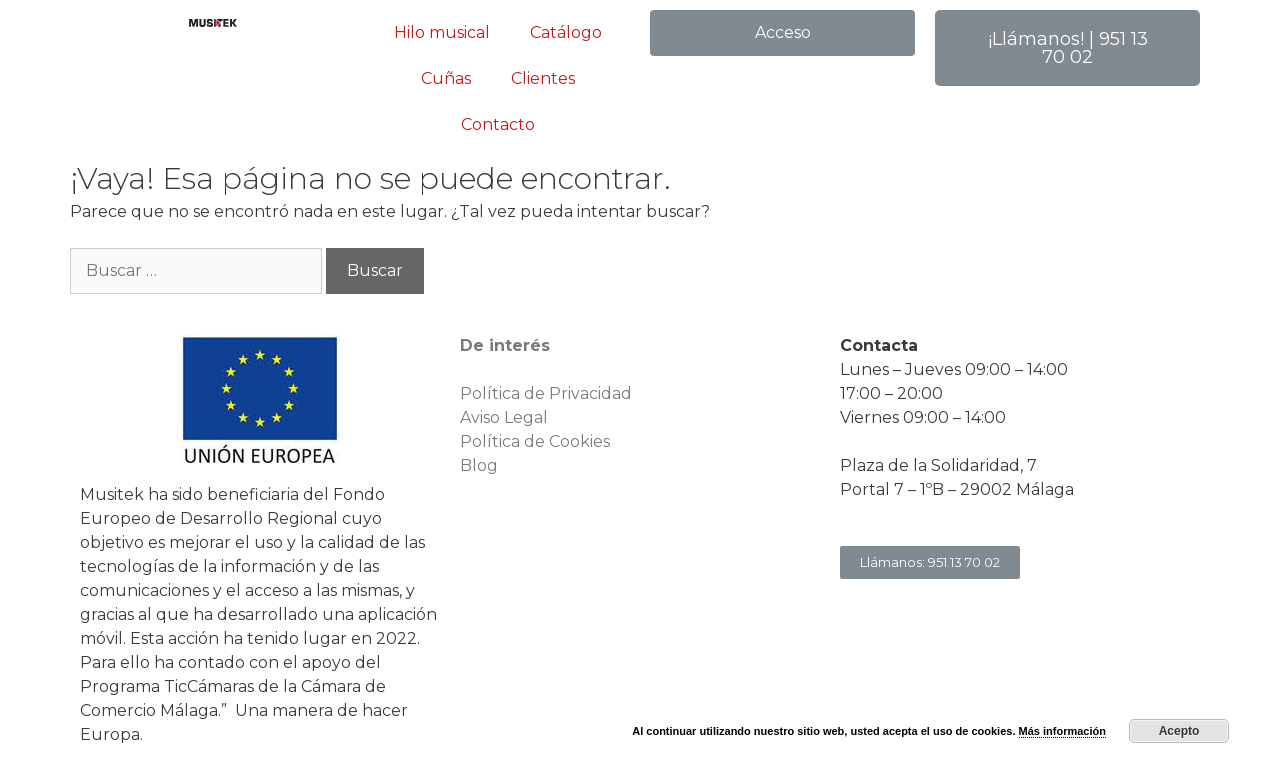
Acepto (1179, 731)
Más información (1062, 731)
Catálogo (566, 32)
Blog (479, 465)
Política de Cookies (535, 441)
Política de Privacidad (546, 393)
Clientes (543, 78)
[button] (782, 33)
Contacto (498, 124)
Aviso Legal (504, 417)
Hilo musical (442, 32)
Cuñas (446, 78)
